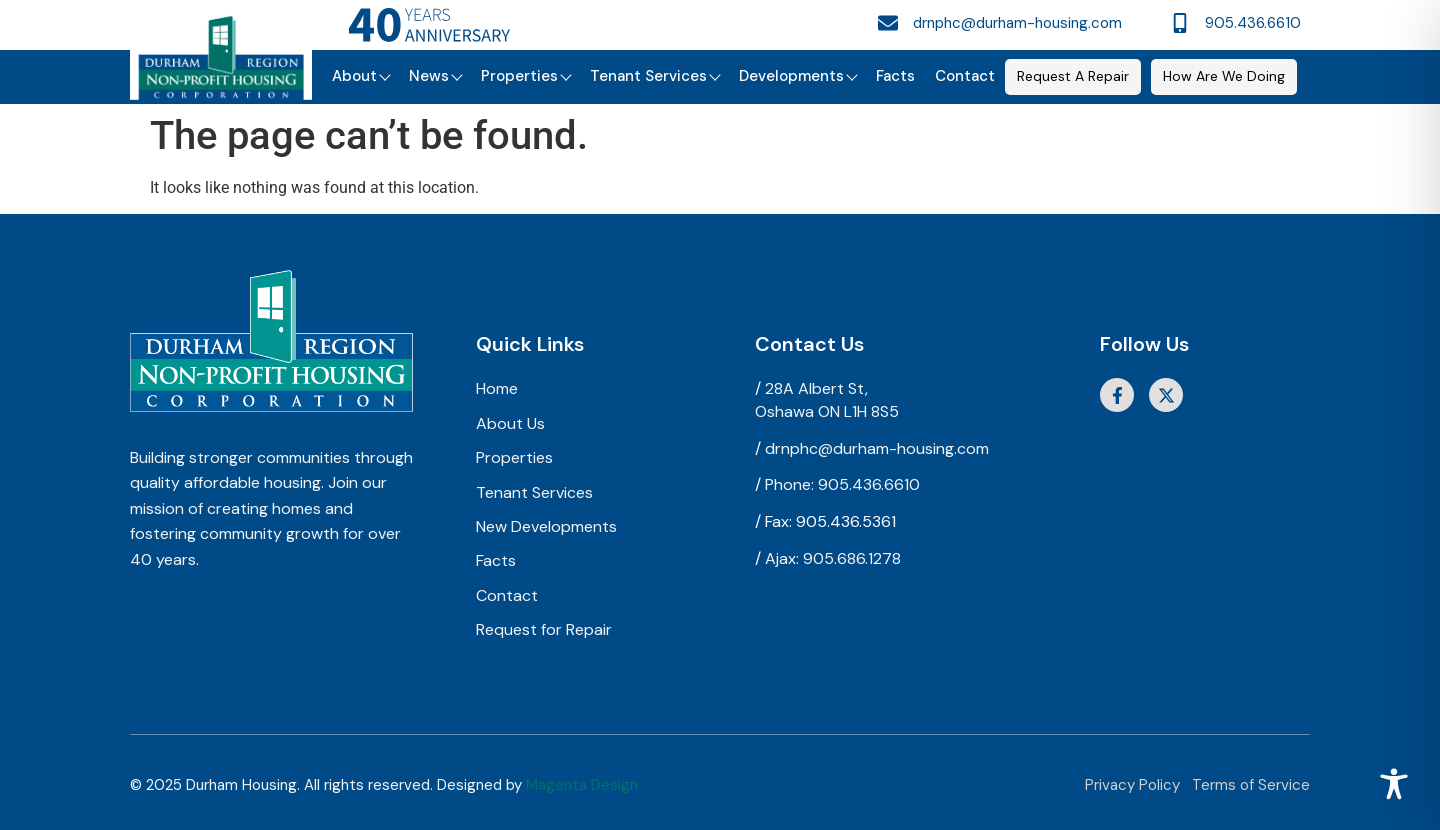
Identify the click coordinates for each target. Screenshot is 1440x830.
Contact (965, 76)
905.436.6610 (1253, 23)
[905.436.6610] (1180, 23)
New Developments (546, 526)
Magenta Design (582, 785)
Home (497, 388)
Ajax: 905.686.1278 (833, 558)
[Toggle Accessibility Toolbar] (1394, 784)
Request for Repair (544, 629)
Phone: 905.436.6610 (842, 484)
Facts (895, 76)
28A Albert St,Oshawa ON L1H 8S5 (827, 399)
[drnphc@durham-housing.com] (888, 23)
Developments (797, 76)
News (435, 76)
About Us (510, 423)
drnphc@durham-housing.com (1017, 23)
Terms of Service (1251, 785)
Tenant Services (654, 76)
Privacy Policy (1132, 785)
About (360, 76)
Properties (525, 76)
